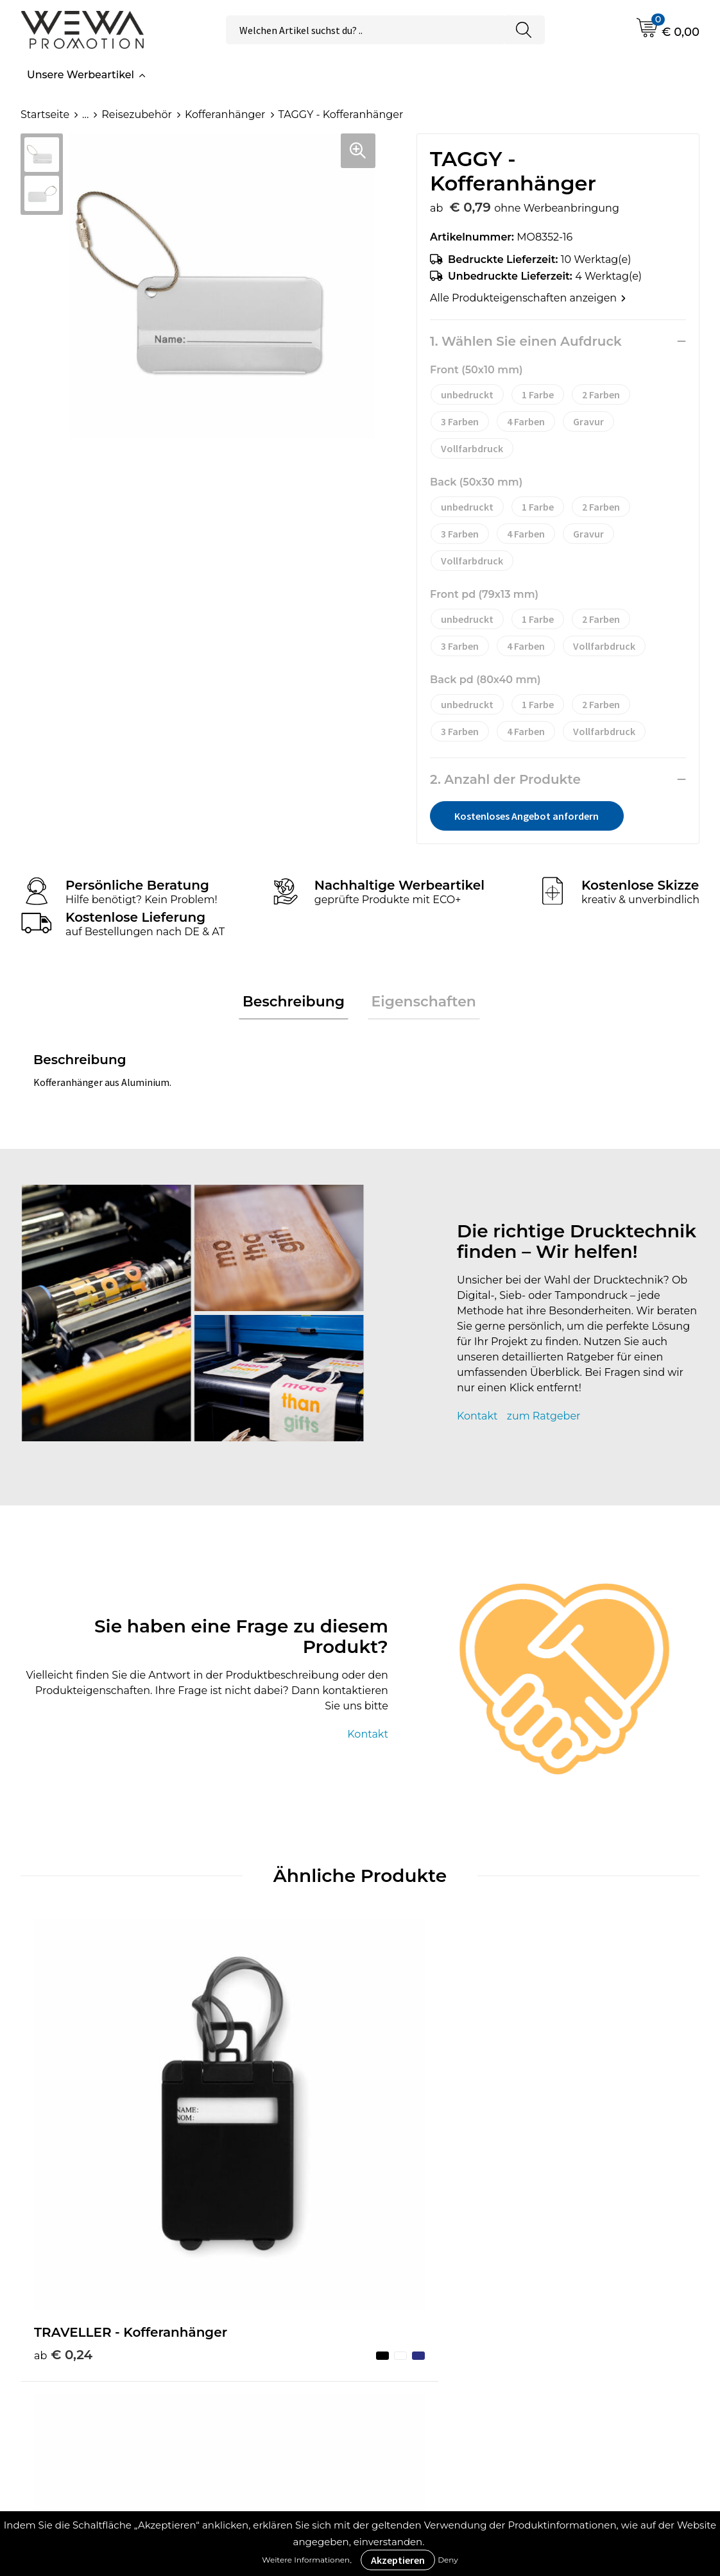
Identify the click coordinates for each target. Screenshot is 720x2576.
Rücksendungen (433, 2384)
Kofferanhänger (225, 114)
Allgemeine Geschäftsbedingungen (450, 2296)
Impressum (419, 2345)
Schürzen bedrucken (619, 2345)
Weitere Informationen (306, 2559)
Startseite (45, 114)
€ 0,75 (232, 2149)
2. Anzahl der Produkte (505, 779)
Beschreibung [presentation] (297, 1003)
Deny (448, 2559)
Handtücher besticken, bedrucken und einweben (631, 2316)
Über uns (413, 2268)
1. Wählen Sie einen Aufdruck (526, 341)
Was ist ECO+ (248, 2326)
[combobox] (365, 29)
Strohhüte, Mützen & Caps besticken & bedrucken (632, 2277)
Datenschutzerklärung (448, 2365)
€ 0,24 (63, 2129)
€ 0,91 (401, 2149)
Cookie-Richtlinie (433, 2326)
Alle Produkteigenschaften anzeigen (528, 298)
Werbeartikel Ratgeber (273, 2268)
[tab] (297, 1004)
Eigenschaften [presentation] (420, 1003)
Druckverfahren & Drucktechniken (260, 2296)
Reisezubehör (136, 114)
